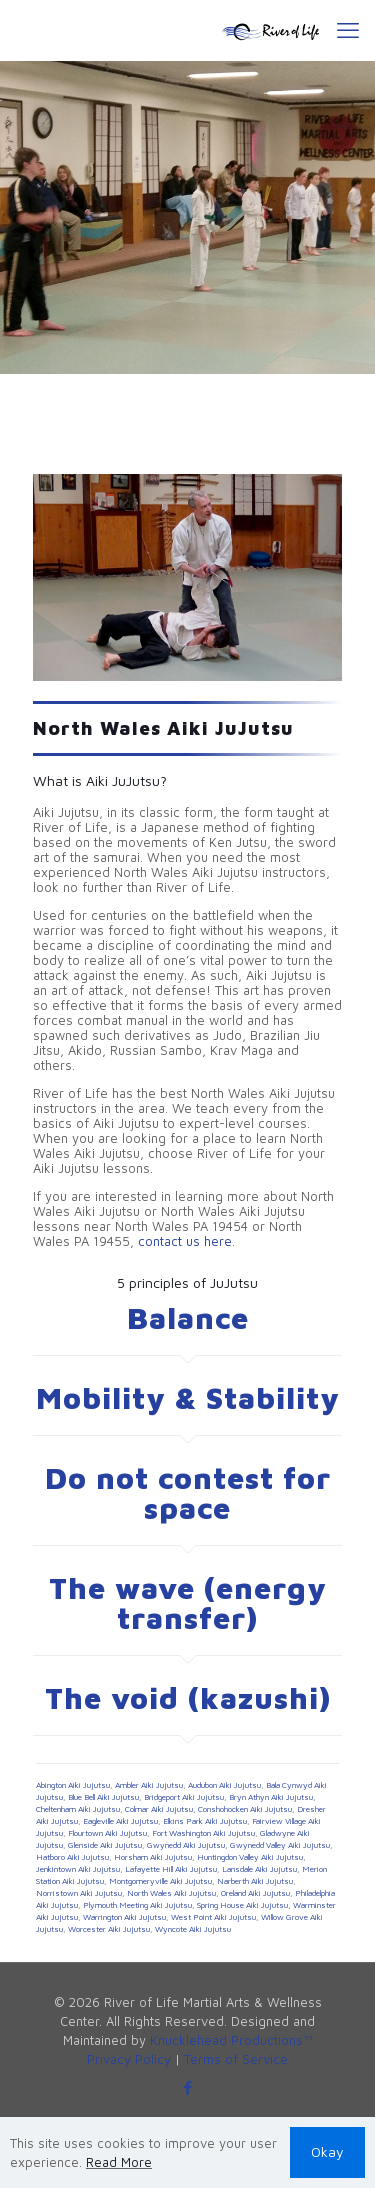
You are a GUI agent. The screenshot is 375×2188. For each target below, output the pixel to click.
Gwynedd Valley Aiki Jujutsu (280, 1845)
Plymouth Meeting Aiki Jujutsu (137, 1905)
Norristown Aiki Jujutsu (79, 1893)
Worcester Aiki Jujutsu (109, 1929)
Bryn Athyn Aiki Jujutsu (271, 1797)
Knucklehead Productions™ (231, 2040)
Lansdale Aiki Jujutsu (259, 1869)
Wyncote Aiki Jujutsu (193, 1929)
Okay (327, 2151)
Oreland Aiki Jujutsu (255, 1893)
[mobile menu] (348, 30)
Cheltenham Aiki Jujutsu (78, 1809)
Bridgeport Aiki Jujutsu (184, 1797)
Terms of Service (236, 2059)
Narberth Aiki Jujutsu (255, 1881)
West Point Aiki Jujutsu (213, 1917)
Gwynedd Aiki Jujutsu (186, 1845)
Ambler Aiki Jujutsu (149, 1785)
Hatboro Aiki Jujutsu (72, 1857)
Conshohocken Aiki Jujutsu (245, 1809)
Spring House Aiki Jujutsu (242, 1905)
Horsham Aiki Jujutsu (153, 1857)
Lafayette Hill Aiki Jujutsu (171, 1869)
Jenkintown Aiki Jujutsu (78, 1869)
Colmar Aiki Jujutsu (159, 1809)
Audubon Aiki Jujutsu (224, 1785)
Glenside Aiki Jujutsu (105, 1845)
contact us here (185, 1241)
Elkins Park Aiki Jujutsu (205, 1821)
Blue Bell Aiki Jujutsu (103, 1797)
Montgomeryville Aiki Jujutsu (160, 1881)
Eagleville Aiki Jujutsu (120, 1821)
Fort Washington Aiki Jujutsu (203, 1833)
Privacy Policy (129, 2059)
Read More (119, 2162)
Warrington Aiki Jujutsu (124, 1917)
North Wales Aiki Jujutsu (171, 1893)
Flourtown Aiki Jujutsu (107, 1833)
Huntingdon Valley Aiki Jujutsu (250, 1857)
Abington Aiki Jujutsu (73, 1785)
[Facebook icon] (187, 2087)
